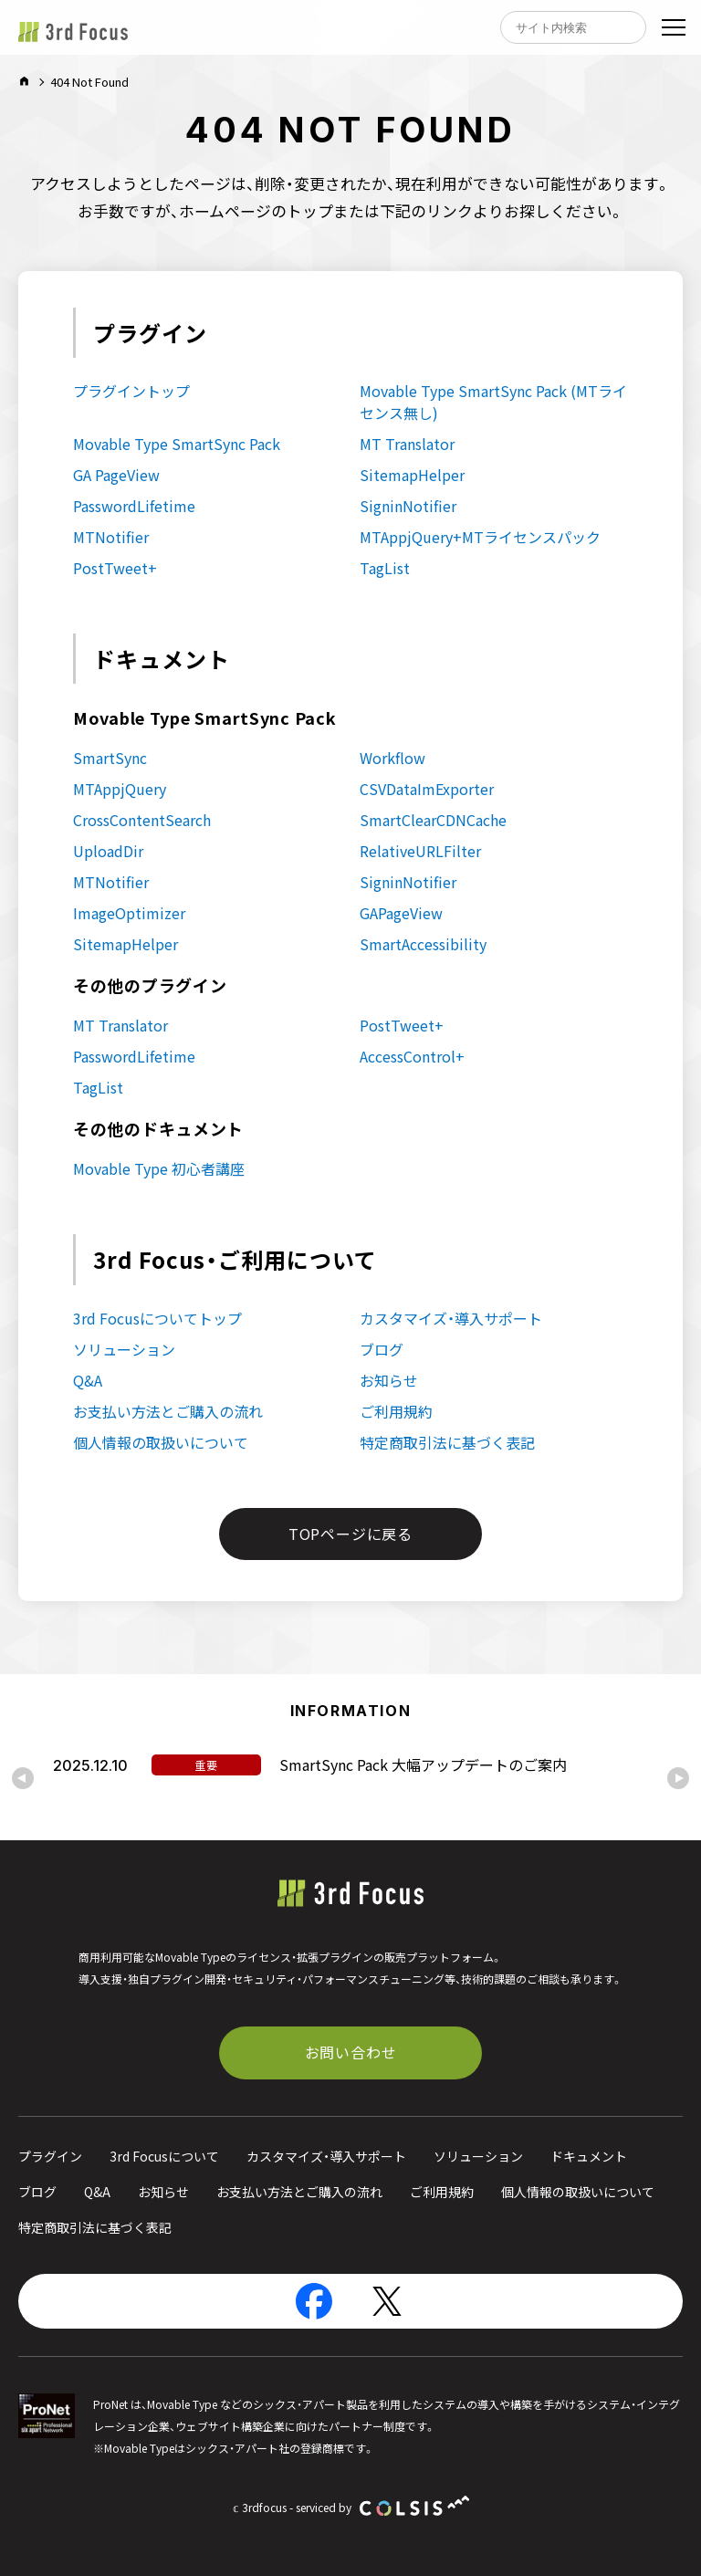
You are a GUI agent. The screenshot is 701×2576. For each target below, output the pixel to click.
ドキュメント (588, 2156)
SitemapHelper (412, 475)
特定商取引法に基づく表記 (447, 1442)
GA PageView (116, 475)
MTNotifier (111, 537)
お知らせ (389, 1380)
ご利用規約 (396, 1411)
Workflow (392, 758)
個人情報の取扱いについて (160, 1442)
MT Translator (407, 444)
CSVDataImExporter (427, 789)
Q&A (87, 1380)
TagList (385, 568)
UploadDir (108, 851)
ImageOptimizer (129, 913)
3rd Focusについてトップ (157, 1318)
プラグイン (50, 2156)
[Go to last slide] (23, 1778)
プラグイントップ (131, 391)
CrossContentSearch (142, 820)
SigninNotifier (408, 506)
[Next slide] (678, 1778)
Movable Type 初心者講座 (159, 1168)
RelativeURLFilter (420, 851)
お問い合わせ (351, 2052)
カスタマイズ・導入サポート (451, 1318)
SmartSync (110, 758)
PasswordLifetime (134, 506)
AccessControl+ (412, 1056)
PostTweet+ (115, 568)
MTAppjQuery (119, 789)
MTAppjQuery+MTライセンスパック (480, 537)
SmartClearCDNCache (433, 820)
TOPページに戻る (350, 1534)
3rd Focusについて (164, 2156)
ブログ (381, 1349)
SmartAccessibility (423, 944)
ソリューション (124, 1349)
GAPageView (401, 913)
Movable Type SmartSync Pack (176, 444)
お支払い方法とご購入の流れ (168, 1411)
